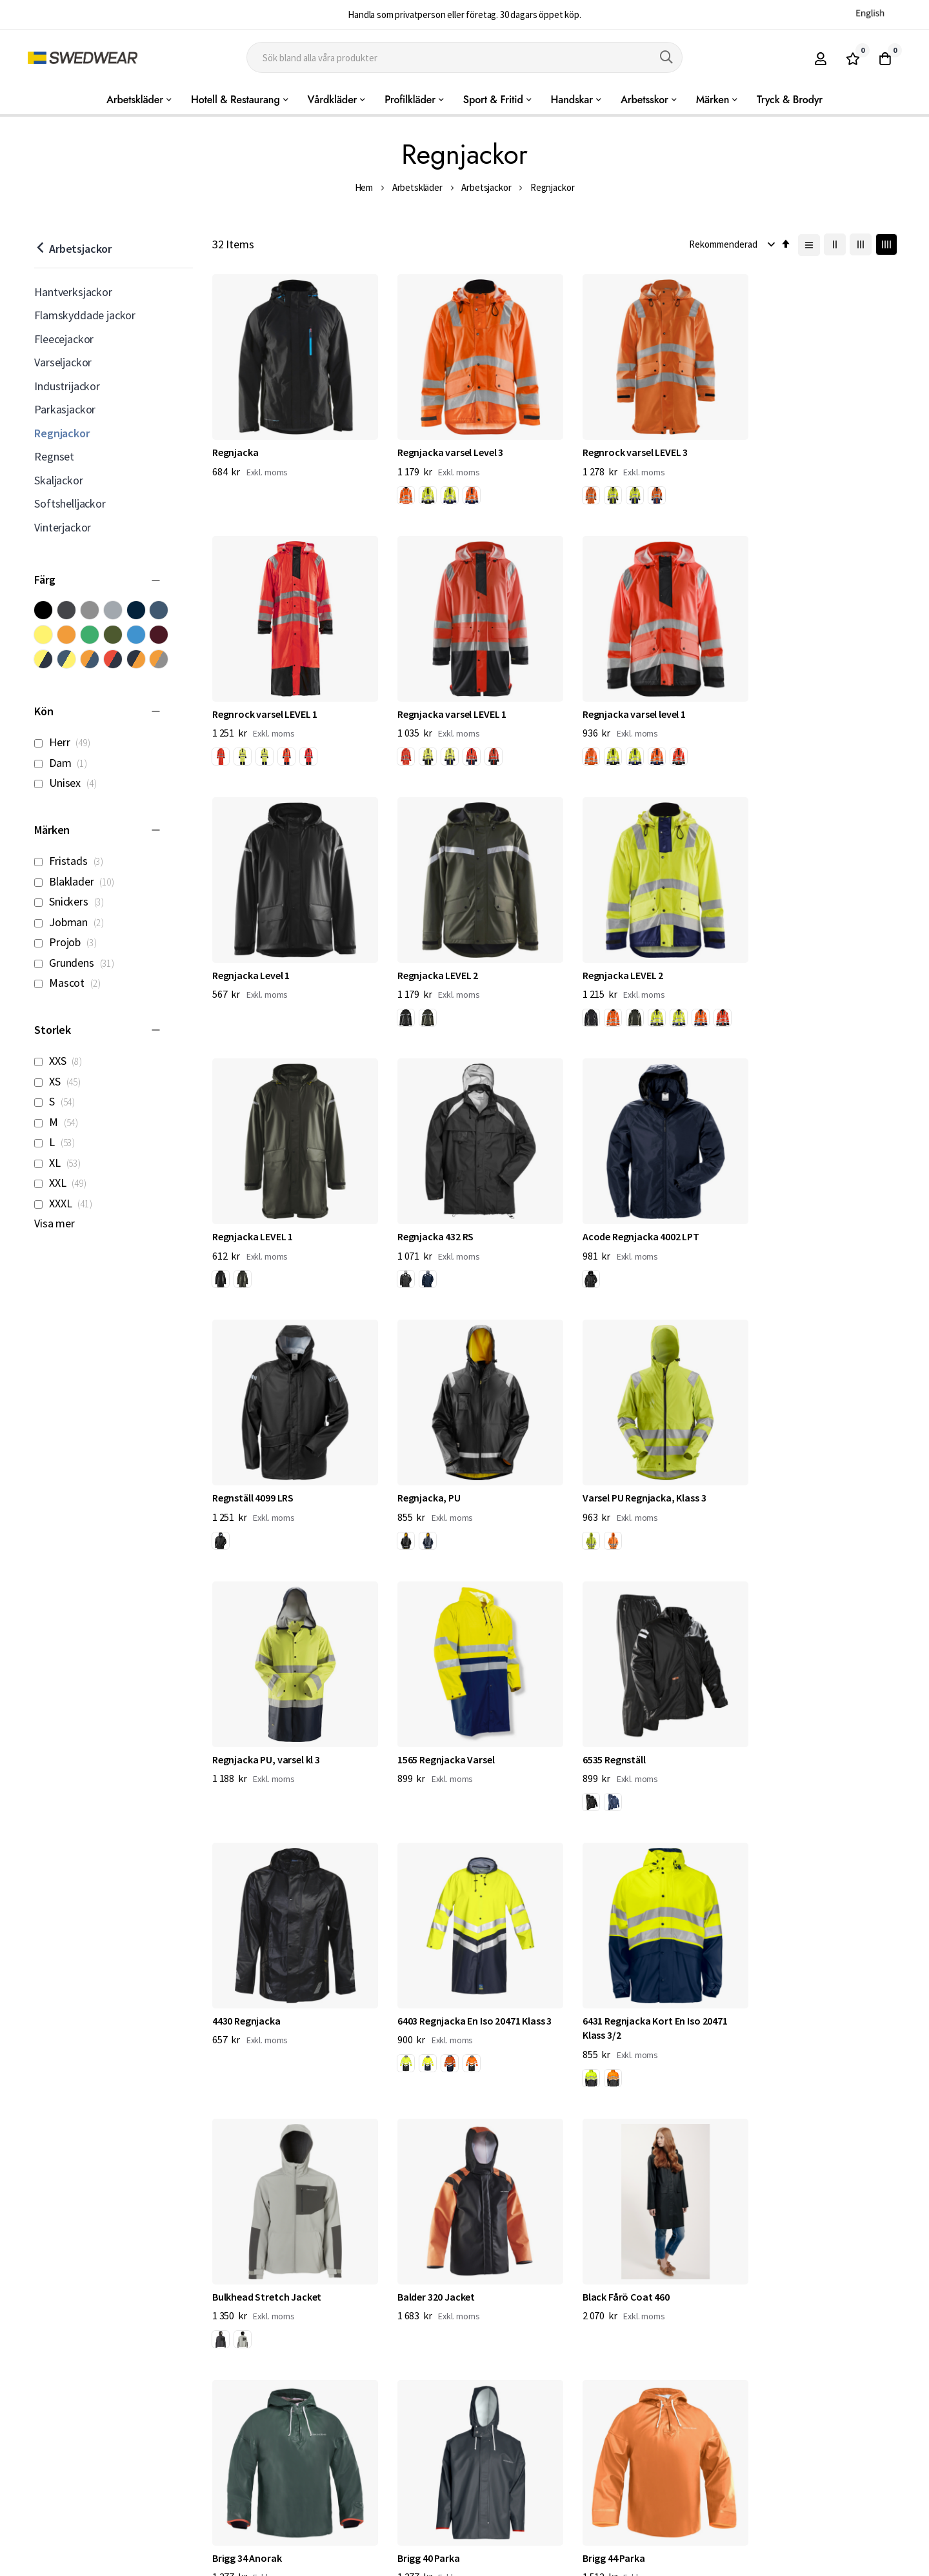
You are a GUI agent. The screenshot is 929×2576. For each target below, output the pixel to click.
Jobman (72, 922)
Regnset (54, 456)
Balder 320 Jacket (605, 1715)
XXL (64, 1182)
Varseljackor (63, 362)
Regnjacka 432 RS (604, 953)
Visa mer (54, 1223)
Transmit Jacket (603, 2237)
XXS (61, 1060)
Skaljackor (58, 480)
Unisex (68, 782)
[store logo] (82, 58)
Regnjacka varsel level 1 (440, 699)
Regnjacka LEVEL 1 (429, 953)
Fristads (72, 860)
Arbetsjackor (486, 187)
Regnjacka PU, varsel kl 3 (797, 1206)
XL (61, 1162)
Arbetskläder (417, 187)
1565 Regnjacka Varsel (261, 1460)
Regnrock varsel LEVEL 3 (619, 445)
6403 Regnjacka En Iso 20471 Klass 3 (820, 1460)
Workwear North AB (168, 2563)
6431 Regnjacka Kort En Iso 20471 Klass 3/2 (284, 1722)
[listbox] (433, 489)
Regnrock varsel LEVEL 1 (795, 445)
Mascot (70, 982)
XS (61, 1081)
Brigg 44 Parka (597, 1983)
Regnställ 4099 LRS (253, 1206)
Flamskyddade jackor (84, 315)
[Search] (666, 57)
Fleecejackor (64, 339)
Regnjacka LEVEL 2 (783, 699)
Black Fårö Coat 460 (786, 1715)
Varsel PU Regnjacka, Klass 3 (628, 1206)
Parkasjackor (64, 409)
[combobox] (464, 57)
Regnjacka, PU (420, 1206)
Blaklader (77, 881)
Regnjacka (235, 445)
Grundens (77, 962)
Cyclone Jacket (423, 2237)
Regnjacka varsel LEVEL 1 (266, 699)
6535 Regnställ (420, 1460)
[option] (397, 487)
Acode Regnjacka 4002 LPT (801, 953)
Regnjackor (61, 433)
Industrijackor (67, 386)
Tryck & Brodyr (790, 99)
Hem (364, 187)
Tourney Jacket (778, 2237)
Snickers (72, 901)
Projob (68, 942)
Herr (65, 742)
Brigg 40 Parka (420, 1983)
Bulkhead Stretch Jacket (443, 1715)
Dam (64, 762)
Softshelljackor (70, 503)
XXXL (66, 1203)
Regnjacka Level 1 (605, 699)
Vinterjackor (62, 527)
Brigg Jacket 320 (248, 2237)
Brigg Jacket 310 (779, 1983)
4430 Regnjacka (600, 1460)
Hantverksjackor (73, 291)
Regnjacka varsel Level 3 (442, 445)
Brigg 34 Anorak (247, 1983)
